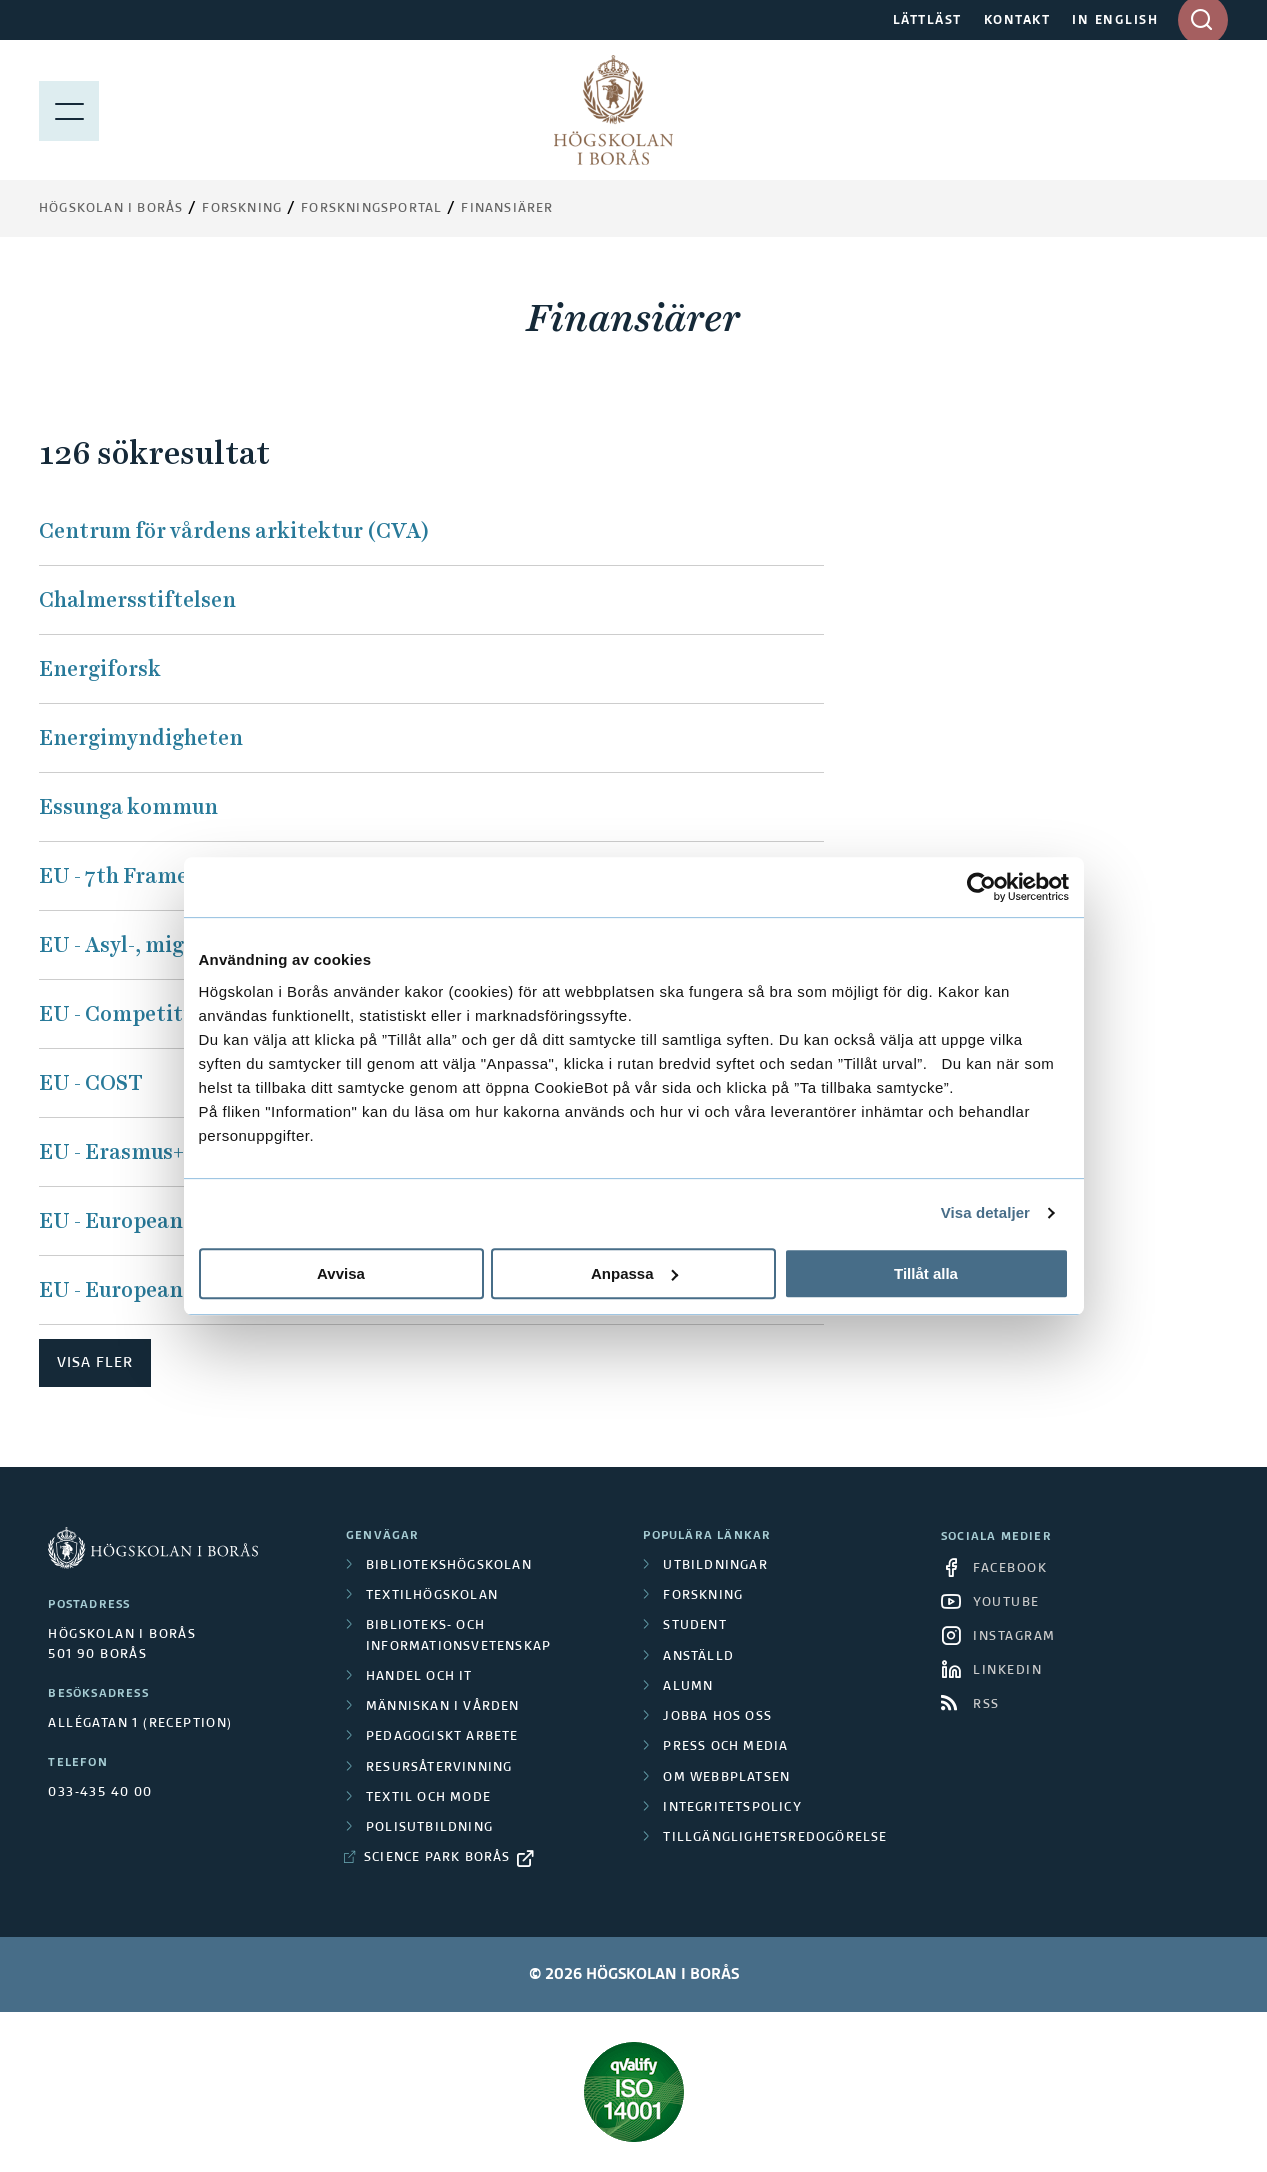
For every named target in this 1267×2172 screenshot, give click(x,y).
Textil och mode (428, 1798)
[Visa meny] (69, 110)
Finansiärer (507, 209)
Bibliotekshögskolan (449, 1566)
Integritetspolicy (732, 1808)
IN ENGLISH (1115, 21)
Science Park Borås (437, 1858)
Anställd (698, 1657)
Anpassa (634, 1273)
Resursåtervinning (439, 1768)
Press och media (725, 1747)
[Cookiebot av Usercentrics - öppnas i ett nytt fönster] (981, 887)
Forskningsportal (371, 209)
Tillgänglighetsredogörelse (775, 1838)
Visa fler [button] (95, 1363)
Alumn (688, 1687)
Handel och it (419, 1677)
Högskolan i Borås (111, 209)
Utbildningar (715, 1566)
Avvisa (341, 1273)
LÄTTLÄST (927, 21)
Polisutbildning (429, 1828)
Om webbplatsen (726, 1778)
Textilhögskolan (432, 1596)
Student (694, 1626)
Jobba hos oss (717, 1717)
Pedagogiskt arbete (442, 1737)
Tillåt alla (926, 1273)
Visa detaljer (985, 1212)
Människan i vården (443, 1707)
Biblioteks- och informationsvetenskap (458, 1636)
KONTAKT (1017, 21)
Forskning (242, 209)
